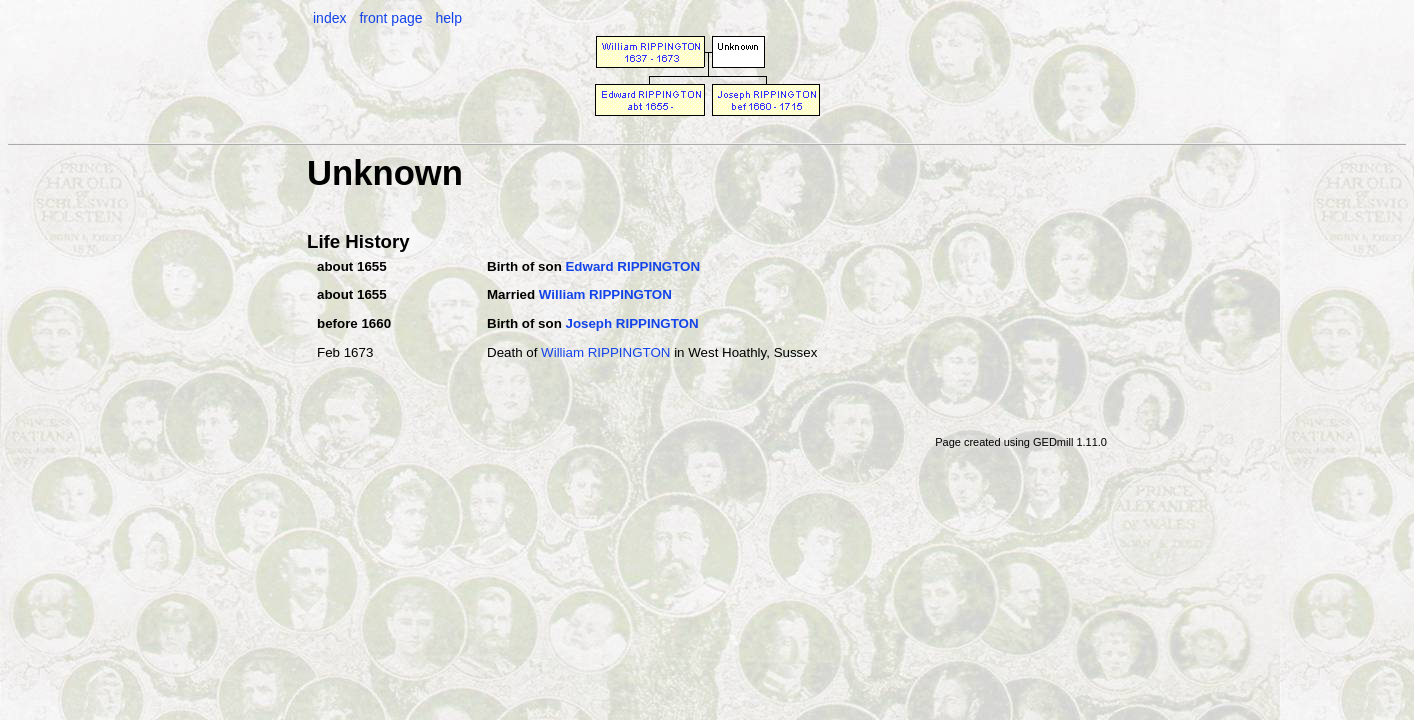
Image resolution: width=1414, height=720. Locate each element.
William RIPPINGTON (605, 294)
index (329, 18)
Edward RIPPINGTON (632, 266)
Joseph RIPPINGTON (631, 323)
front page (390, 18)
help (448, 18)
